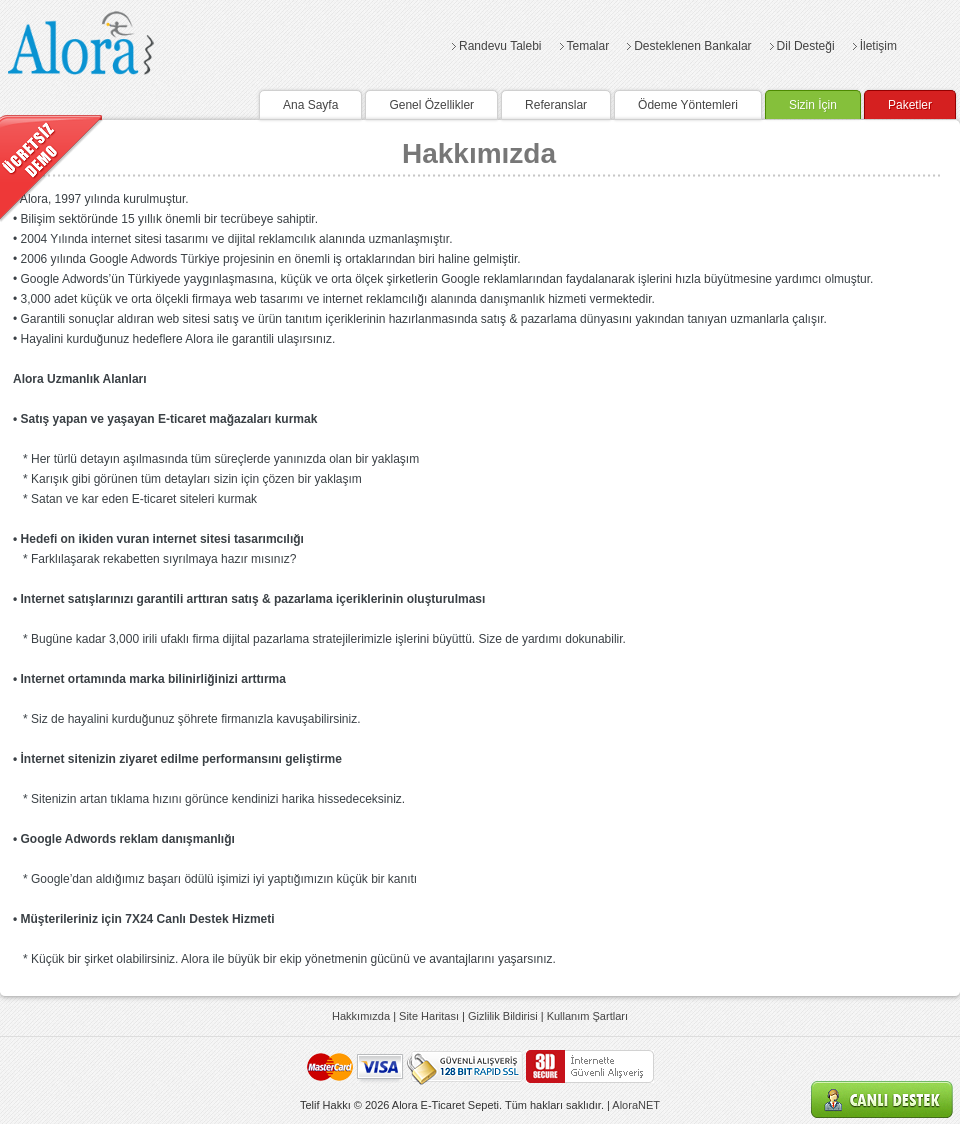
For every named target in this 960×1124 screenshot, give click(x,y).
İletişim (878, 46)
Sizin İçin (813, 105)
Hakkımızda (361, 1016)
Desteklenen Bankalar (692, 46)
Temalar (588, 46)
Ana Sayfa (310, 105)
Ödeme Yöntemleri (688, 105)
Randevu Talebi (500, 46)
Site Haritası (429, 1016)
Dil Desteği (806, 46)
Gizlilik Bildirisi (503, 1016)
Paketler (910, 105)
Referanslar (556, 105)
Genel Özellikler (431, 105)
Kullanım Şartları (587, 1016)
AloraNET (636, 1105)
